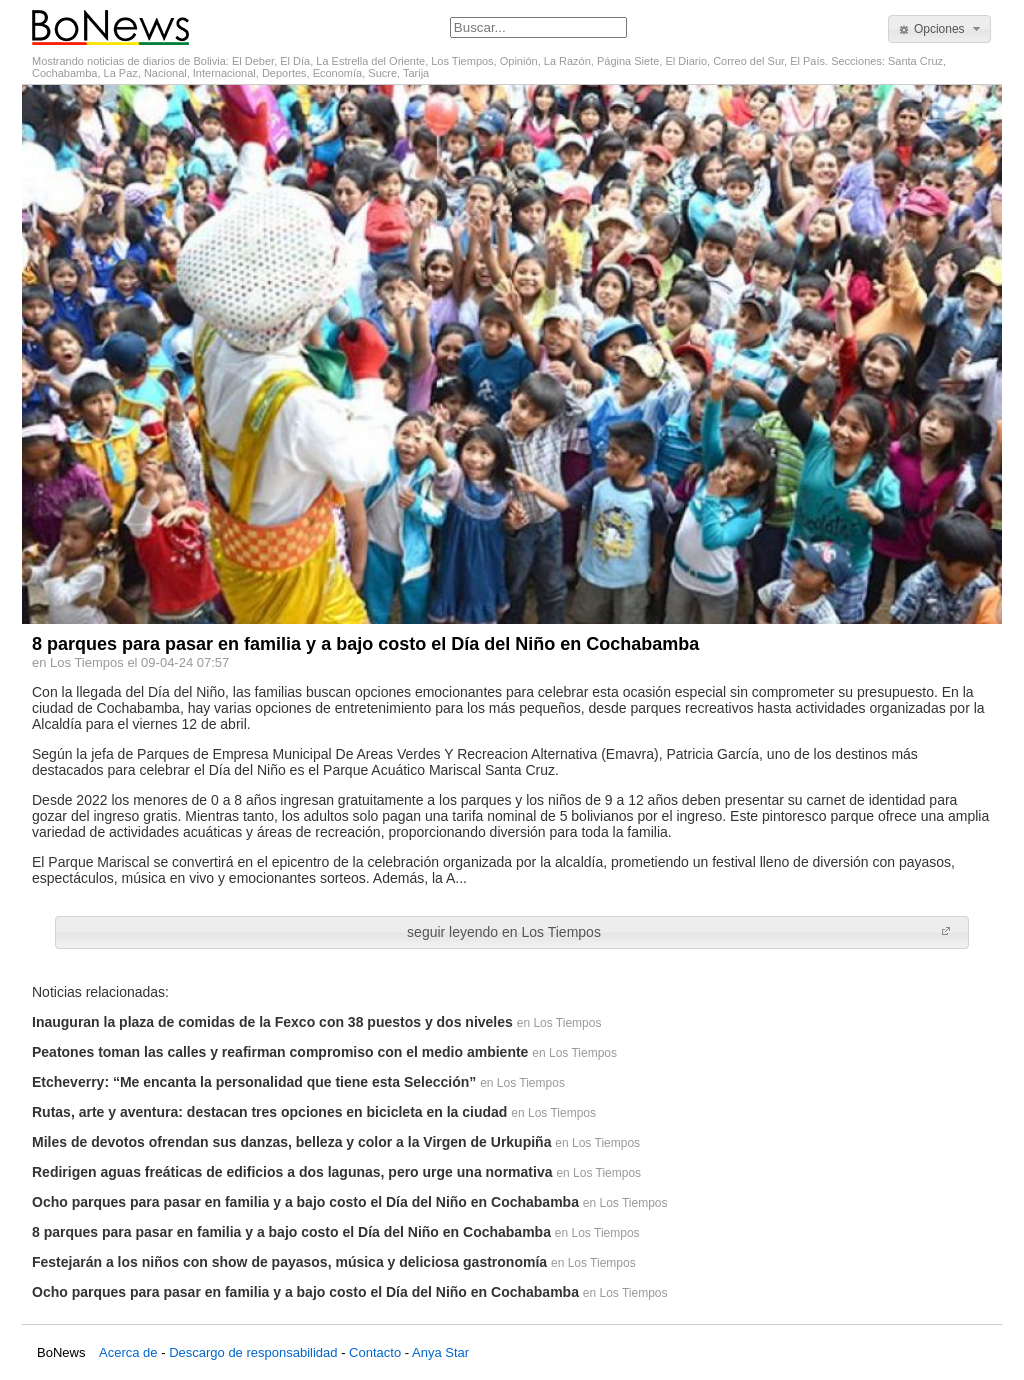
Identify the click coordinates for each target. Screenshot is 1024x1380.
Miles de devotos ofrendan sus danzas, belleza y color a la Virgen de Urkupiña (291, 1142)
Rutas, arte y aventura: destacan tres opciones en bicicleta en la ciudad (269, 1112)
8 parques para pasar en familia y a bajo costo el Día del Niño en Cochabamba (291, 1232)
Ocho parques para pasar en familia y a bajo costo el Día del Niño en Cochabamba (305, 1202)
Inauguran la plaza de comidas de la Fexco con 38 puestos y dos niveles (272, 1022)
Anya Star (440, 1352)
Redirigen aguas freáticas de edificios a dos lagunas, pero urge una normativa (292, 1172)
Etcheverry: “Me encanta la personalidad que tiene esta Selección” (254, 1082)
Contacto (375, 1352)
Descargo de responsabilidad (253, 1352)
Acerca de (128, 1352)
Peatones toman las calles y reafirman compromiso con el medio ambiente (280, 1052)
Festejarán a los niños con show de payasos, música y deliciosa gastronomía (289, 1262)
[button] (939, 29)
